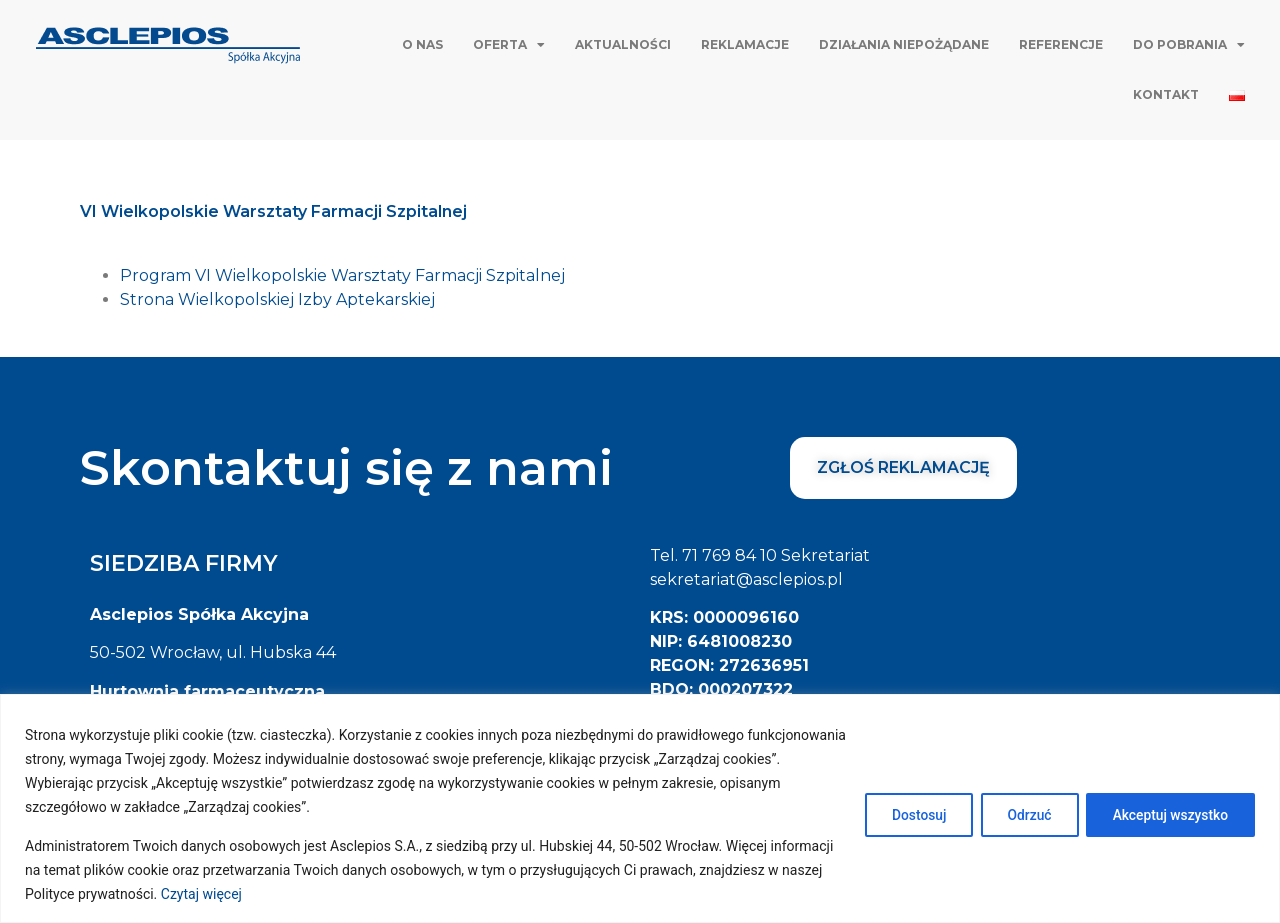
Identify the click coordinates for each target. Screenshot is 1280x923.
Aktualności (623, 44)
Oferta (509, 45)
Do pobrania (1189, 45)
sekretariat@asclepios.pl (746, 579)
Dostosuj (904, 814)
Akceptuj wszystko (1167, 814)
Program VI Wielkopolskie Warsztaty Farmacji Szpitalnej (342, 275)
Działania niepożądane (904, 44)
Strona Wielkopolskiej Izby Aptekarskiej (277, 299)
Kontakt (1166, 94)
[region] (640, 808)
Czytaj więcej (258, 894)
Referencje (1061, 44)
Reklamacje (745, 44)
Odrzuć (1020, 814)
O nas (422, 44)
